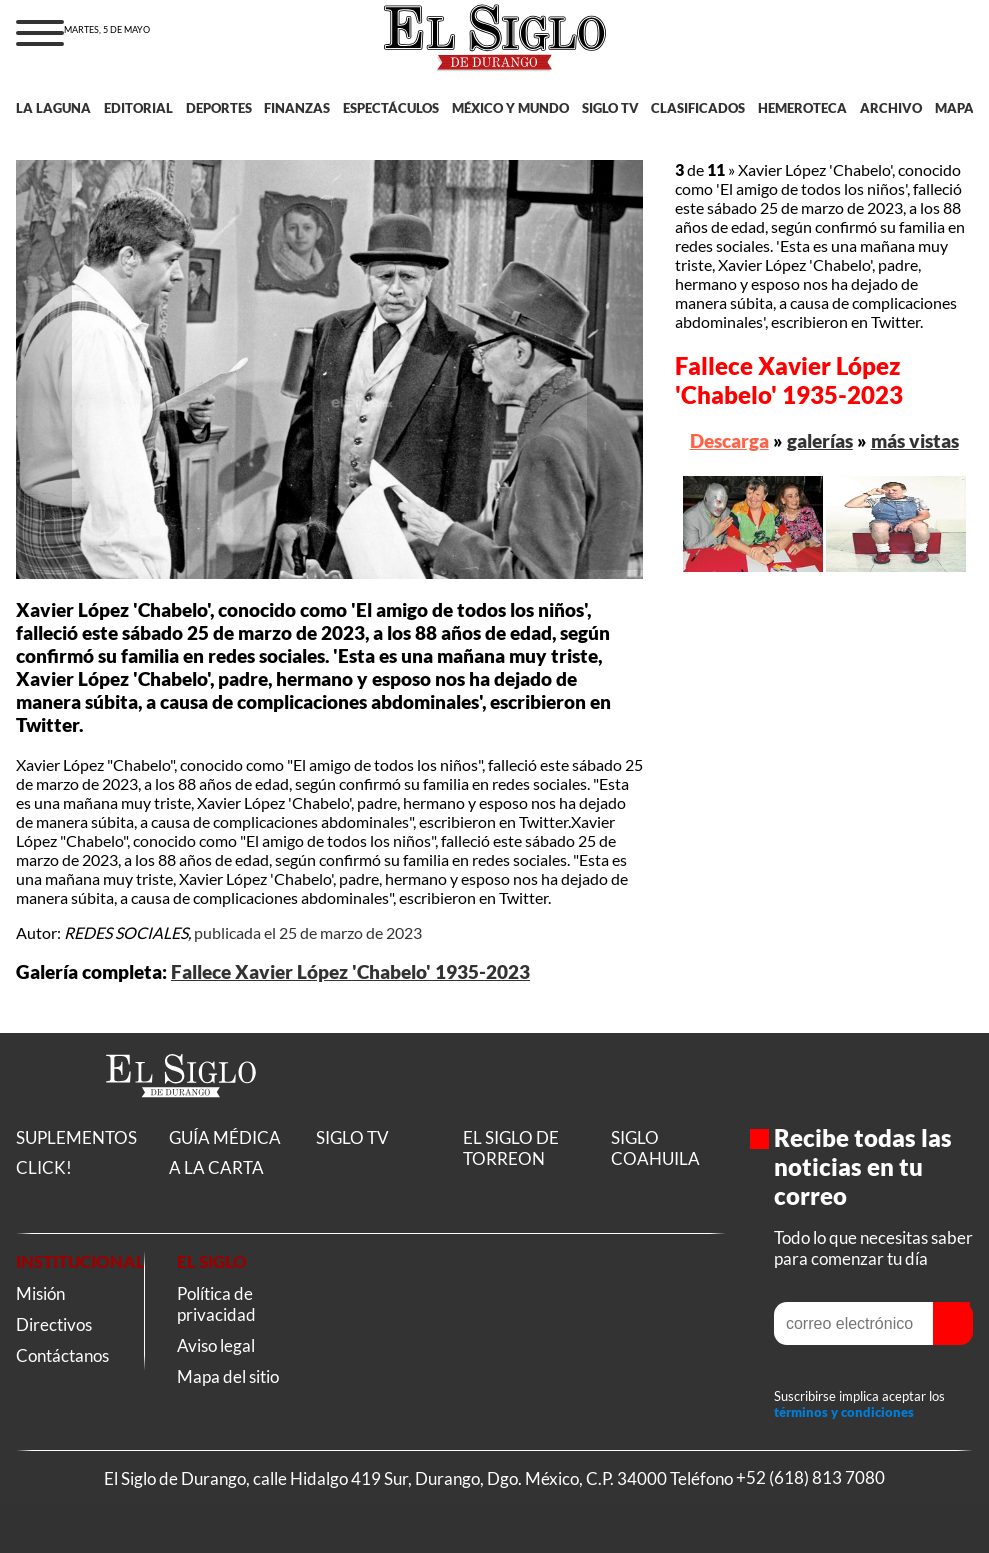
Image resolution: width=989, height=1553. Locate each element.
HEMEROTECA (802, 108)
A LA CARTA (216, 1167)
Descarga (729, 440)
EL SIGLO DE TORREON (511, 1148)
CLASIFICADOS (698, 108)
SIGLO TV (610, 108)
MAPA (954, 108)
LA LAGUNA (53, 108)
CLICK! (44, 1167)
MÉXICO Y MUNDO (510, 108)
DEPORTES (219, 108)
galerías (820, 440)
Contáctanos (62, 1355)
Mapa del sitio (228, 1376)
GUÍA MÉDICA (225, 1137)
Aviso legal (216, 1345)
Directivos (54, 1324)
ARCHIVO (891, 108)
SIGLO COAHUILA (655, 1148)
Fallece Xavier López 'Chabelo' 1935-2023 (350, 972)
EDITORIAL (138, 108)
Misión (40, 1293)
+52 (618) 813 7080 (810, 1478)
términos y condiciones (844, 1412)
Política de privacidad (216, 1304)
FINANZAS (297, 108)
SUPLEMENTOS (76, 1137)
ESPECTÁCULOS (391, 108)
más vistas (915, 440)
